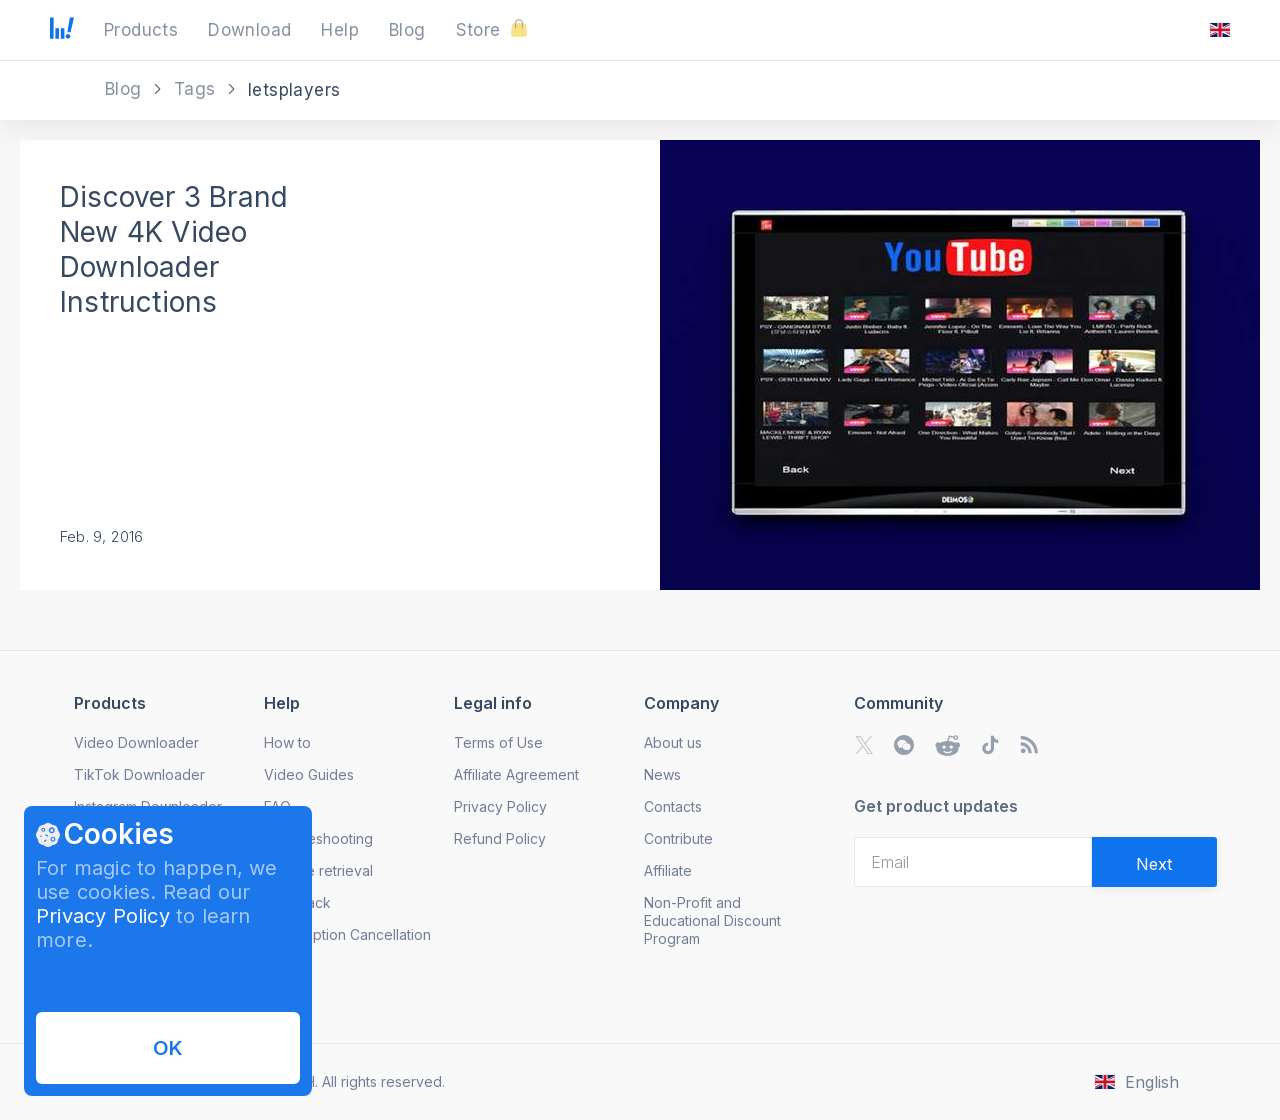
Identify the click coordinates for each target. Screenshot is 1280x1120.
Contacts (673, 806)
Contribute (678, 838)
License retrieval (318, 870)
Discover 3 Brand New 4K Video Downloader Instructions (174, 249)
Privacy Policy (103, 916)
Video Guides (309, 774)
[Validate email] (1154, 862)
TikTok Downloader (139, 774)
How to (287, 742)
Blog (126, 89)
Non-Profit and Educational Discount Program (712, 920)
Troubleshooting (318, 838)
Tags (197, 89)
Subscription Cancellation (347, 934)
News (662, 774)
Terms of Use (498, 742)
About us (673, 742)
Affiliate (668, 870)
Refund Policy (500, 838)
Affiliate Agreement (516, 774)
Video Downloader (136, 742)
